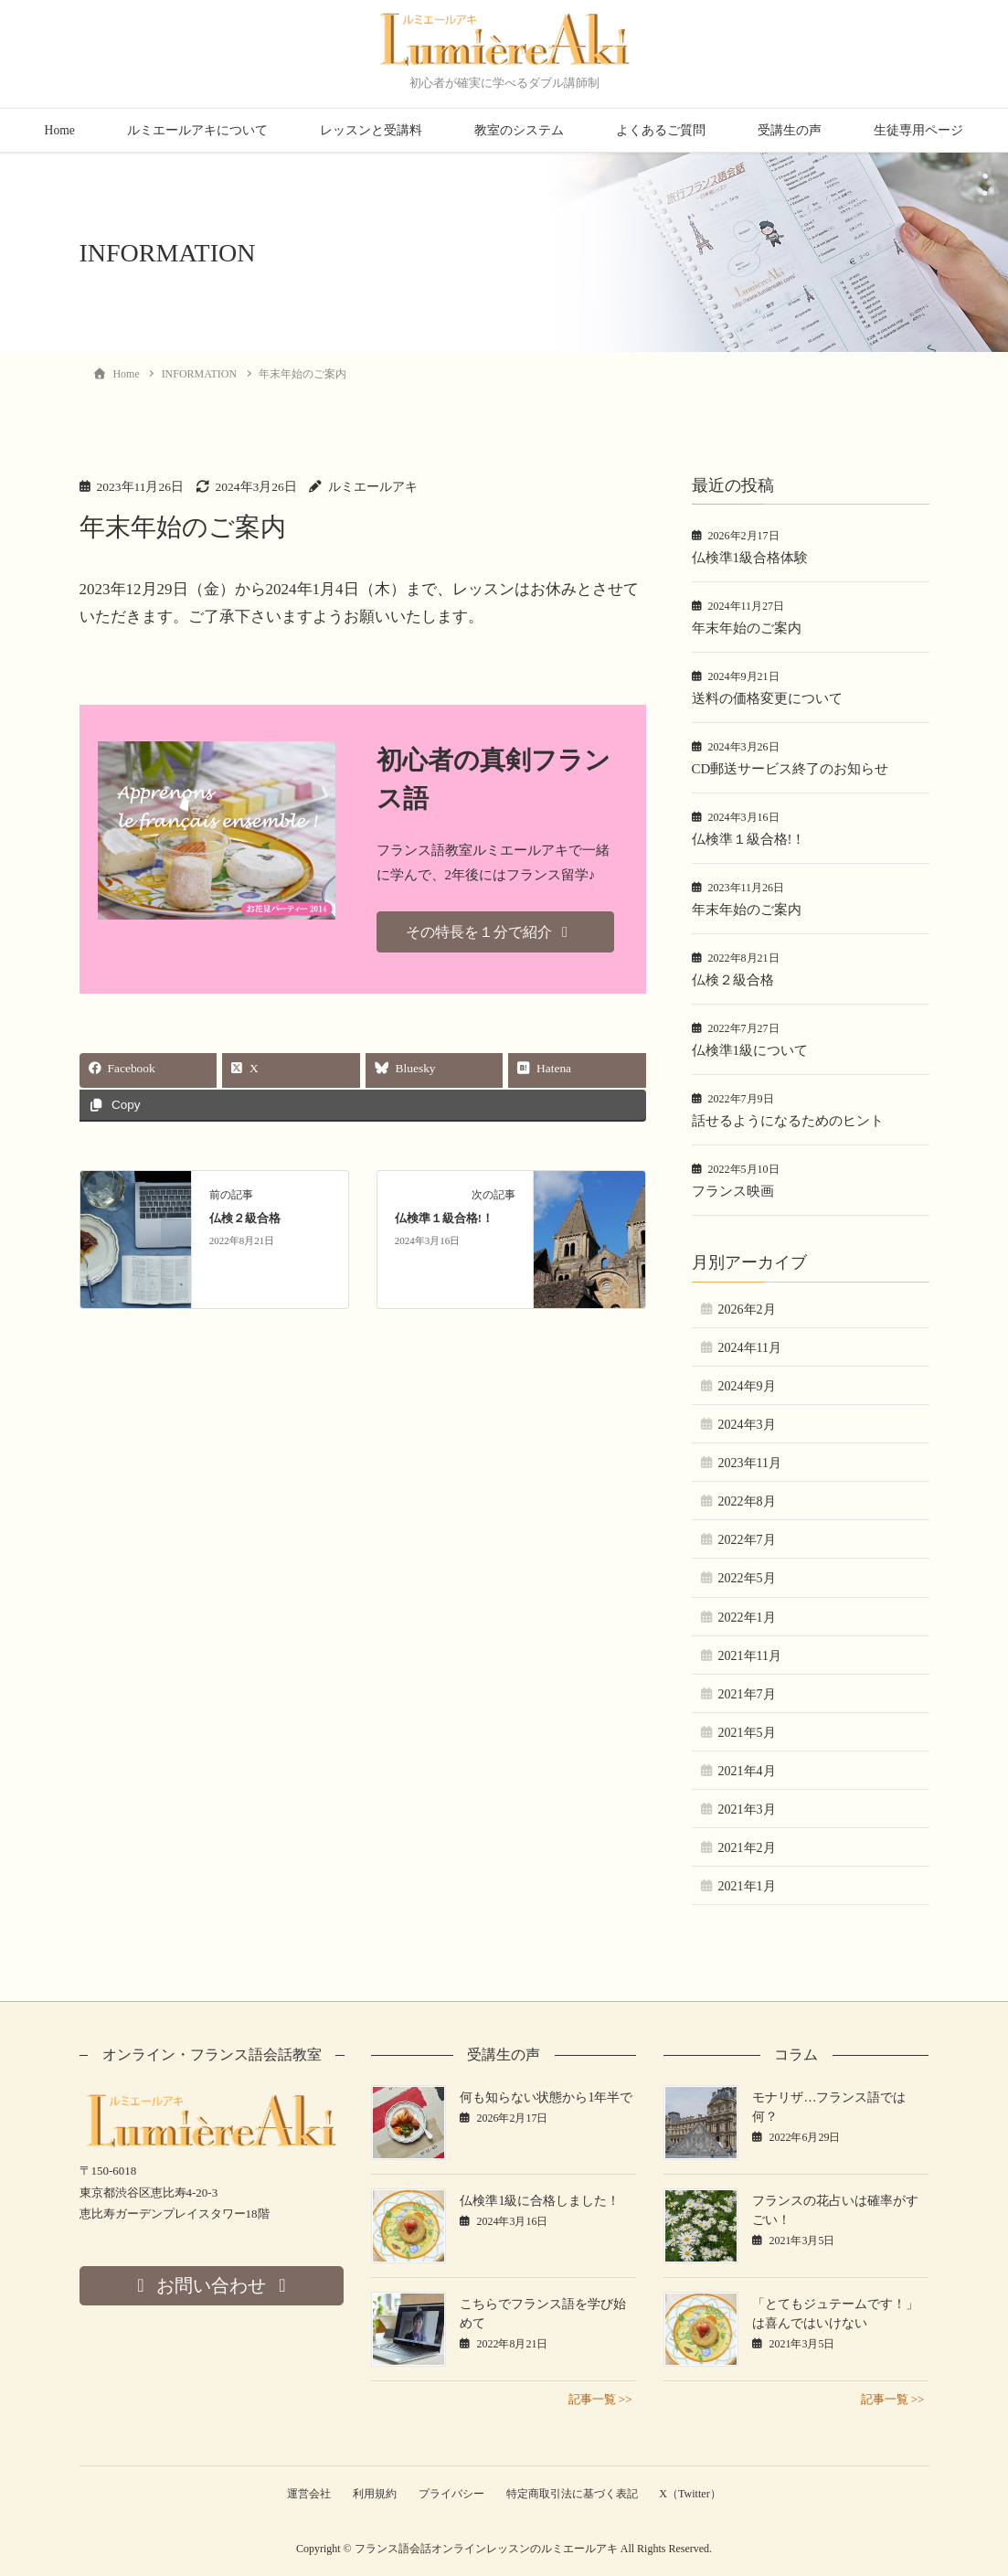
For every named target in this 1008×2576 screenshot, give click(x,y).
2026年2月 (747, 1309)
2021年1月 (747, 1886)
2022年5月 (747, 1578)
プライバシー (451, 2493)
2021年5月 (747, 1733)
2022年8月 (747, 1501)
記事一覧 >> (600, 2399)
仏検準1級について (750, 1050)
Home (60, 130)
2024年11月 (749, 1348)
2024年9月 (747, 1386)
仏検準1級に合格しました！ (540, 2201)
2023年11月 (749, 1463)
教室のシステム (519, 130)
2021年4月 (747, 1771)
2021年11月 (749, 1656)
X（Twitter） (693, 2493)
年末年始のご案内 (746, 628)
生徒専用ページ (918, 130)
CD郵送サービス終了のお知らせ (790, 768)
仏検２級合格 (245, 1218)
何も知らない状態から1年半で (546, 2097)
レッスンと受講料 (371, 130)
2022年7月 (747, 1540)
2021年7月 (747, 1694)
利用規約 (374, 2493)
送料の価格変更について (767, 698)
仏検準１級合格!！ (444, 1218)
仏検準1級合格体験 (750, 557)
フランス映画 (733, 1191)
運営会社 (306, 2493)
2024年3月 (747, 1425)
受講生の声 (790, 130)
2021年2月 (747, 1848)
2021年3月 (747, 1809)
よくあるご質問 (661, 130)
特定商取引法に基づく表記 (573, 2493)
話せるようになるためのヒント (788, 1120)
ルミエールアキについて (197, 130)
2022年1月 (747, 1617)
